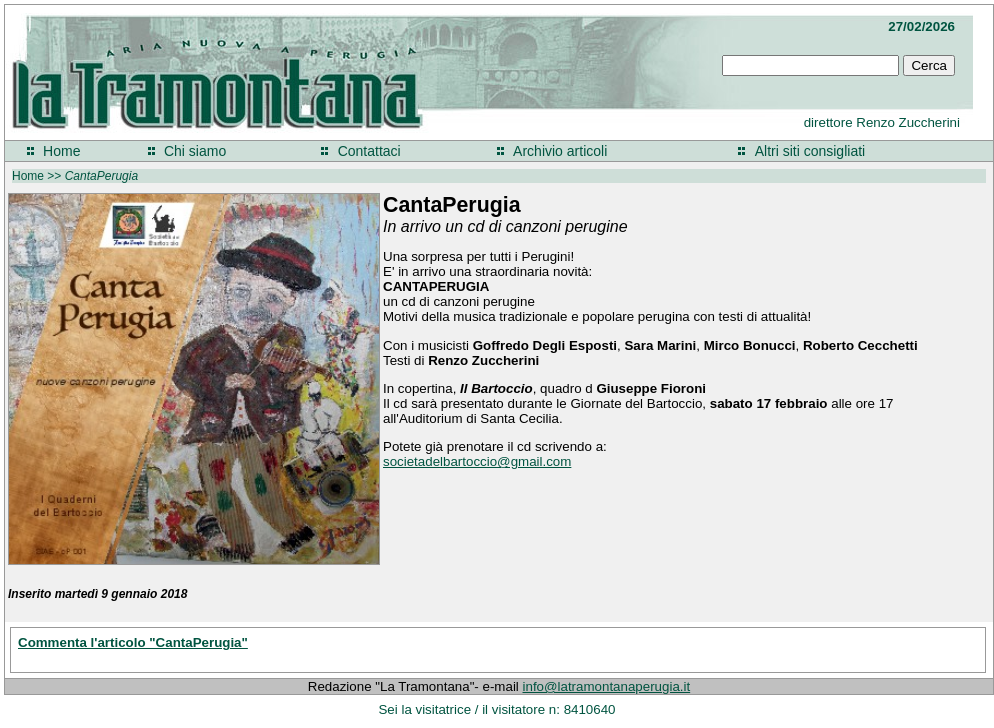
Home (61, 151)
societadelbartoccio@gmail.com (477, 461)
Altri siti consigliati (810, 151)
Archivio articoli (560, 151)
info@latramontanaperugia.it (607, 686)
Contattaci (369, 151)
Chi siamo (195, 151)
